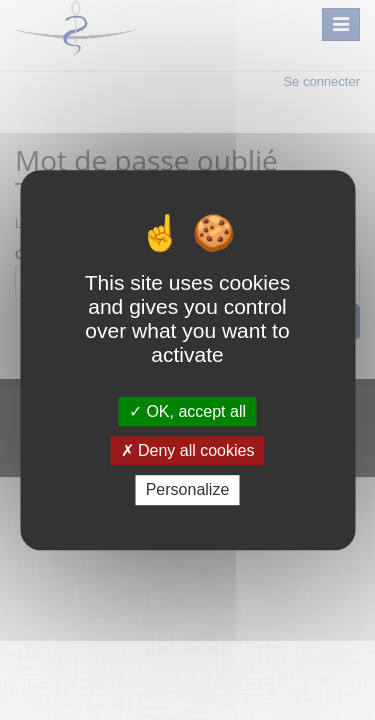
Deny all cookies (188, 450)
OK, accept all (187, 411)
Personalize (188, 490)
